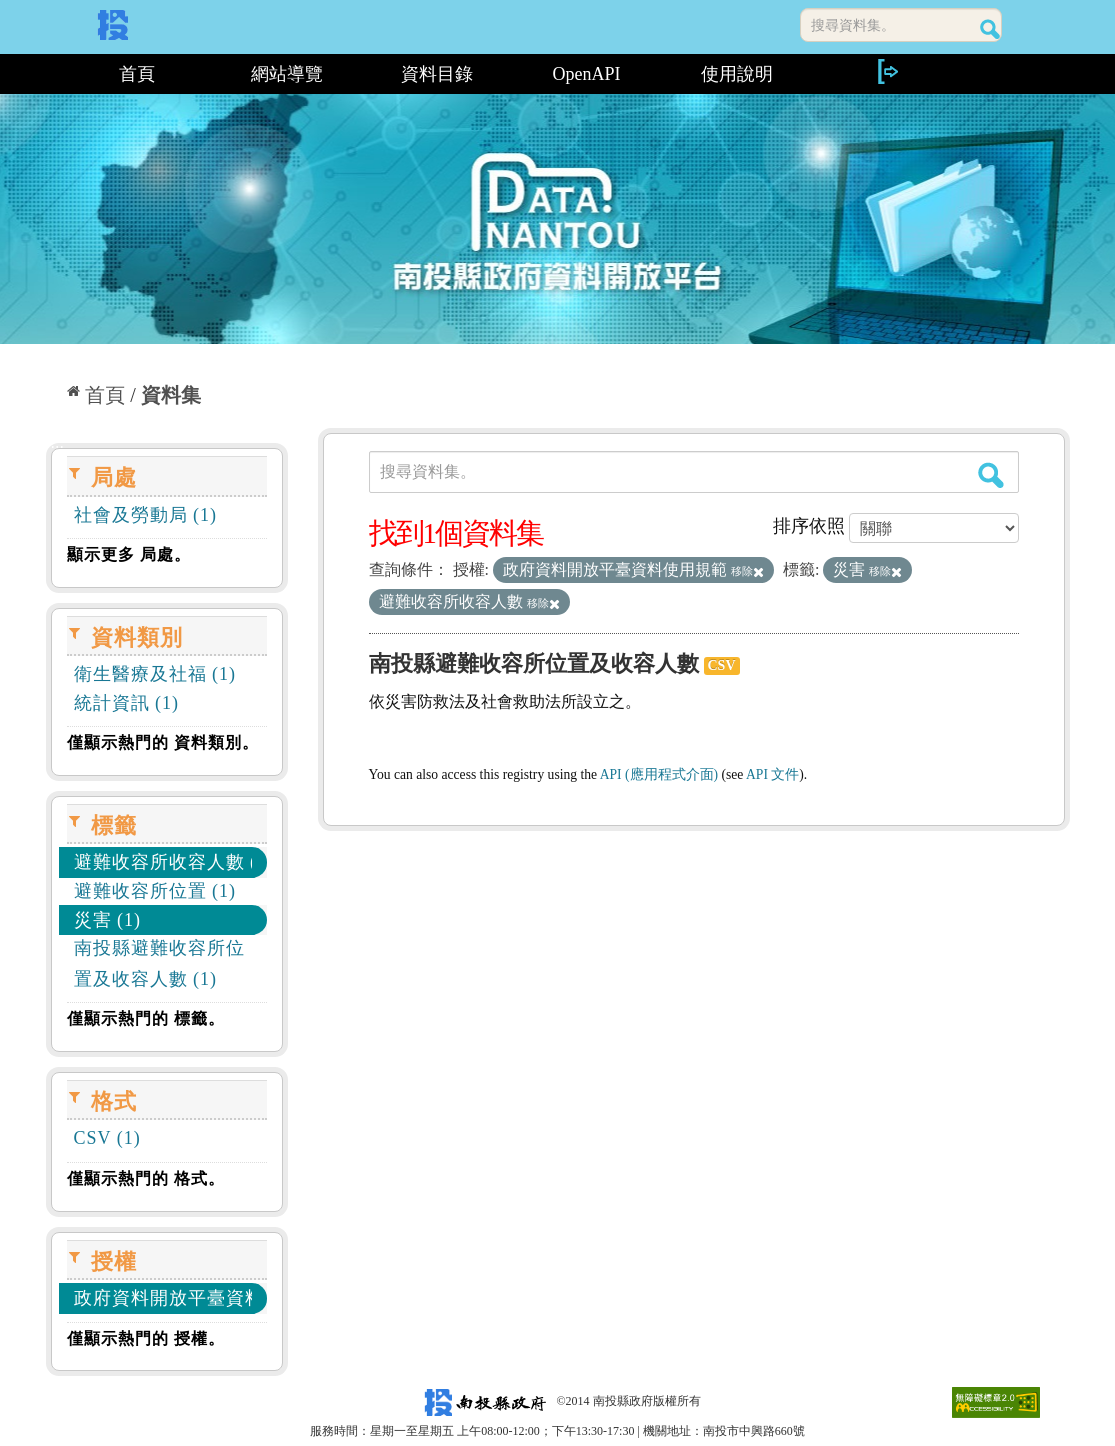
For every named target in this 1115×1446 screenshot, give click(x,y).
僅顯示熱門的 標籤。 (146, 1018)
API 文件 (772, 774)
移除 (747, 571)
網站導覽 (287, 74)
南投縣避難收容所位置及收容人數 (534, 663)
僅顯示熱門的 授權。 (146, 1338)
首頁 (137, 74)
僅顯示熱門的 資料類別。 (163, 742)
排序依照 (809, 526)
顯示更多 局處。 (129, 554)
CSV (722, 665)
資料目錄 (437, 74)
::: (53, 74)
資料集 (171, 395)
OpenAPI (587, 74)
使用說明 (737, 74)
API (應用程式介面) (659, 774)
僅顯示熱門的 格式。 (146, 1178)
